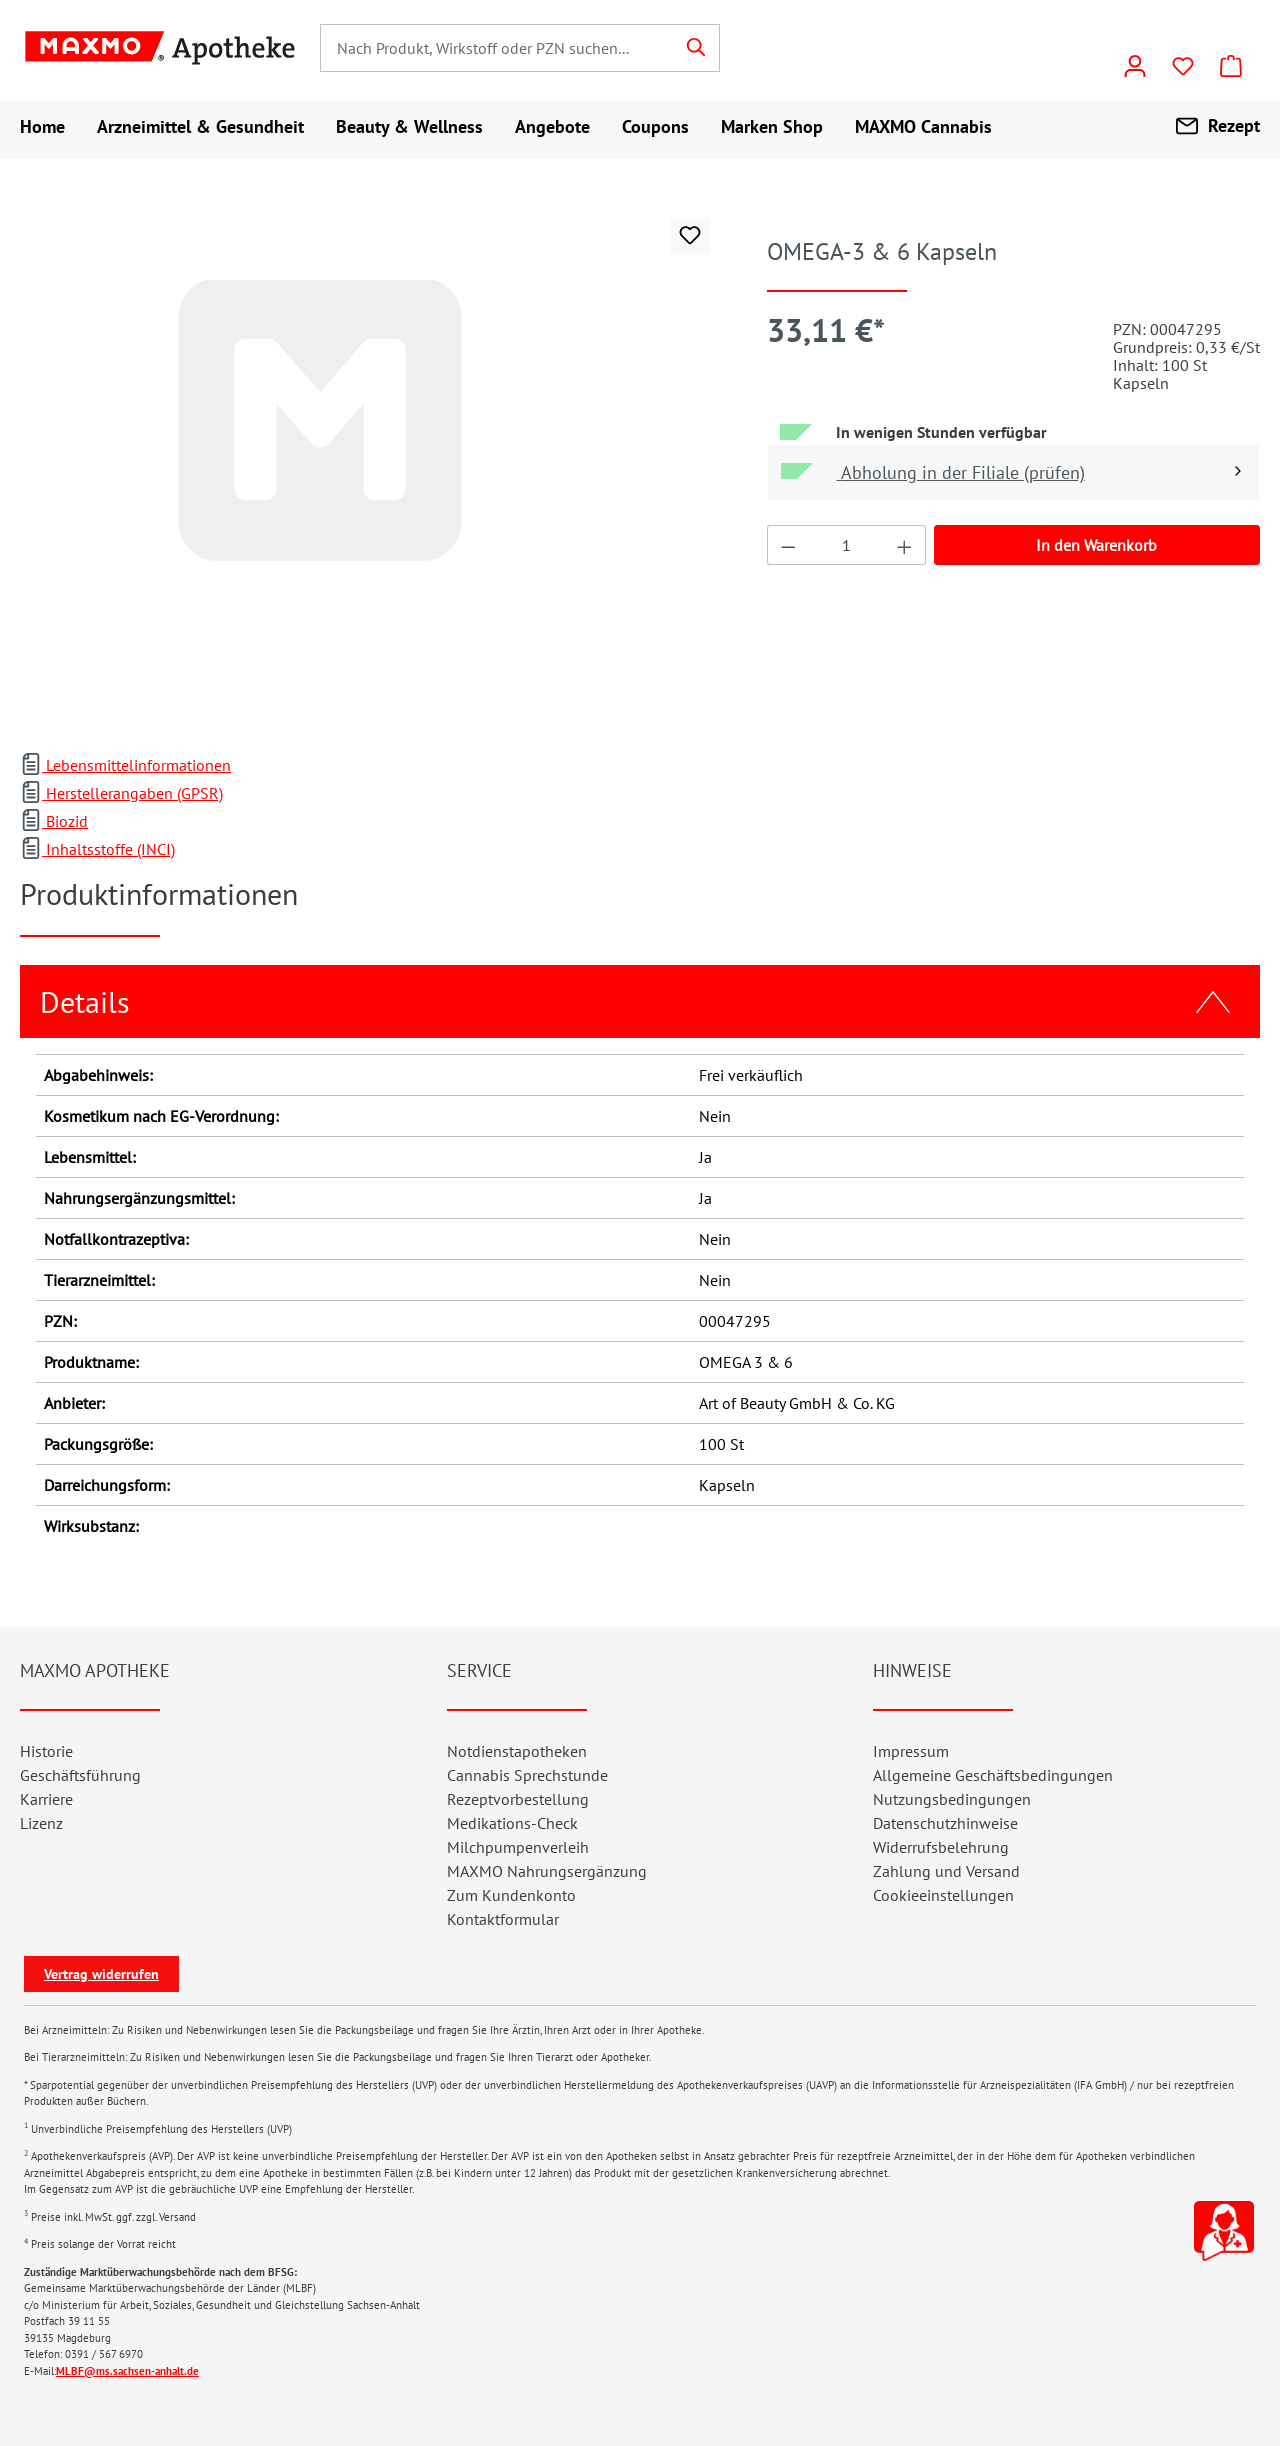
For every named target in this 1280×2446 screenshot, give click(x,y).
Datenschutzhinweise (945, 1823)
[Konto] (1135, 66)
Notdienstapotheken (517, 1751)
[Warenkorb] (1231, 66)
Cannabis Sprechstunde (527, 1775)
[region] (373, 466)
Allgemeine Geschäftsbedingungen (993, 1775)
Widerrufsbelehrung (941, 1847)
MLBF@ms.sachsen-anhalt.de (127, 2371)
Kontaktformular (503, 1919)
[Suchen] (696, 48)
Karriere (46, 1799)
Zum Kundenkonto (511, 1895)
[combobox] (497, 48)
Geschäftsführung (80, 1775)
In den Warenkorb (1096, 545)
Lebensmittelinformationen (125, 765)
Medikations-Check (512, 1823)
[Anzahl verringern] (788, 545)
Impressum (911, 1751)
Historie (46, 1751)
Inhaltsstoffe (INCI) (97, 849)
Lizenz (41, 1823)
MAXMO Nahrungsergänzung (547, 1871)
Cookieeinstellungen (943, 1895)
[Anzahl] (846, 545)
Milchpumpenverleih (518, 1847)
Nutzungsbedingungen (952, 1799)
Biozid (54, 821)
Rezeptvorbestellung (518, 1799)
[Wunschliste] (1183, 66)
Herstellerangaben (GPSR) (121, 793)
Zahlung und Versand (946, 1871)
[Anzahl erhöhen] (905, 545)
